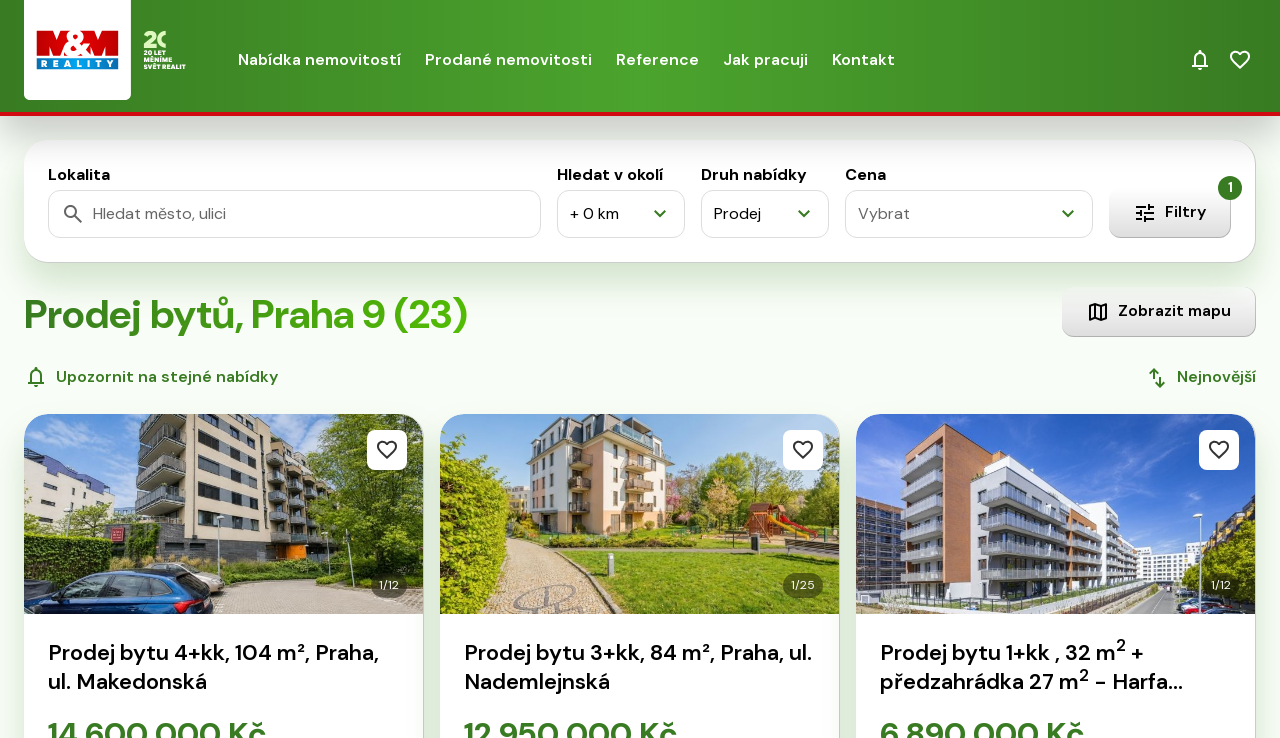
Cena (865, 174)
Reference (657, 59)
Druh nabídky (754, 174)
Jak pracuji (765, 59)
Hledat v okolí (610, 174)
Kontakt (863, 59)
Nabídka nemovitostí (319, 59)
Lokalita (79, 174)
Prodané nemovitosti (508, 59)
